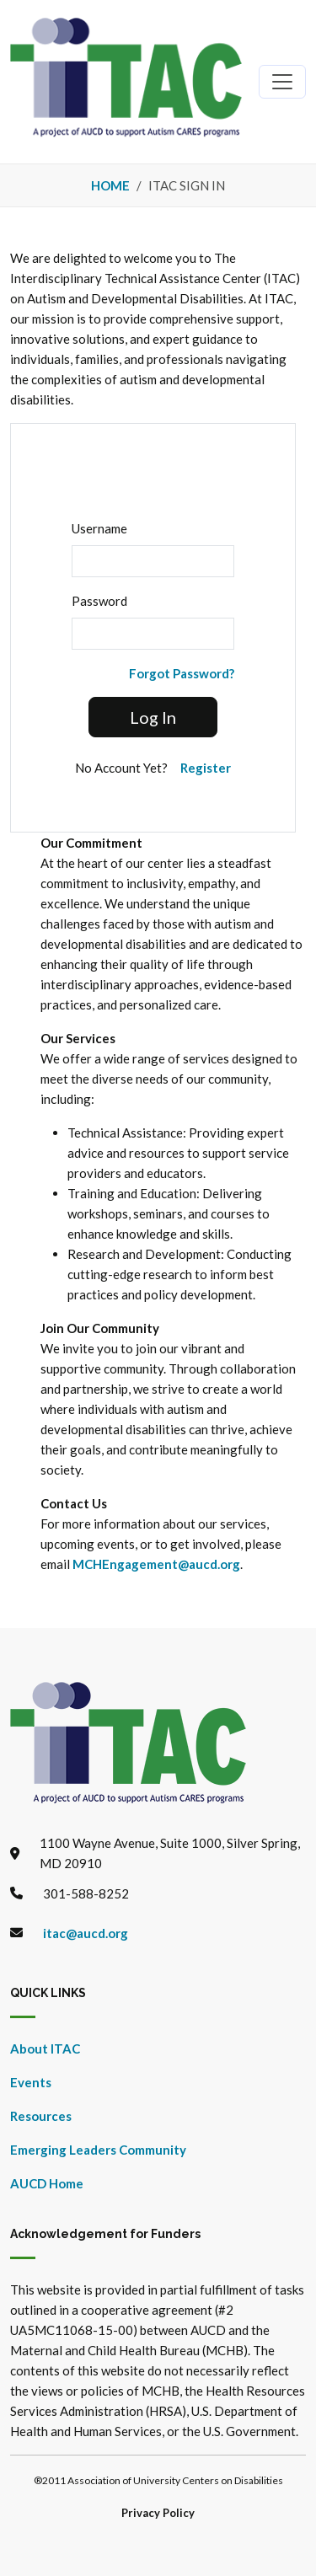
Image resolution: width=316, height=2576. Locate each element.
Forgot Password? (181, 673)
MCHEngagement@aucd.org (156, 1564)
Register (205, 767)
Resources (41, 2115)
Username (99, 528)
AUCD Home (46, 2183)
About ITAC (45, 2048)
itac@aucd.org (85, 1933)
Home (110, 185)
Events (30, 2082)
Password (99, 600)
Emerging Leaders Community (98, 2149)
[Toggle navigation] (282, 82)
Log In (153, 717)
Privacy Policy (158, 2513)
